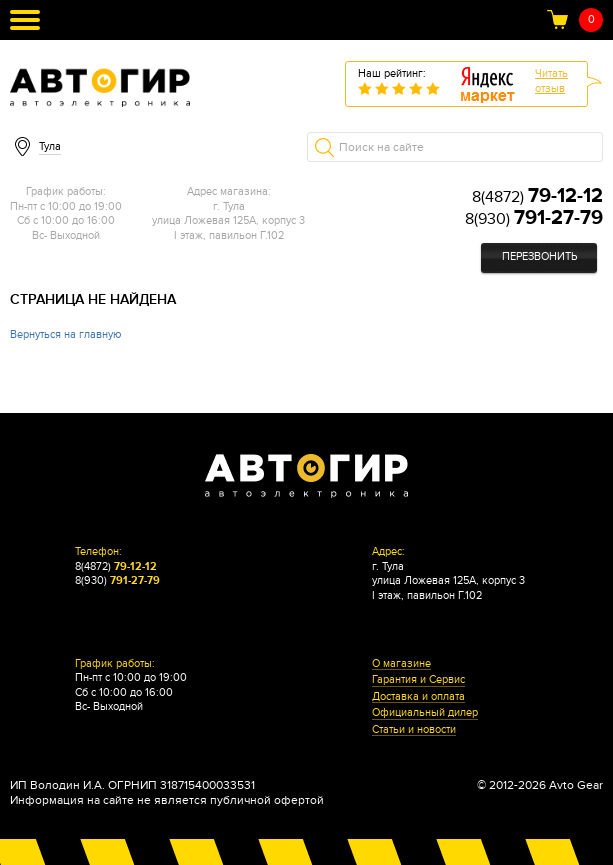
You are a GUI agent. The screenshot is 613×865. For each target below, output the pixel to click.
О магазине (401, 664)
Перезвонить (539, 256)
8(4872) (537, 197)
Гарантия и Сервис (418, 680)
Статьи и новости (414, 730)
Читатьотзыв (551, 81)
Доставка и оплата (418, 697)
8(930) (534, 219)
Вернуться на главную (65, 334)
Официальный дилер (425, 713)
